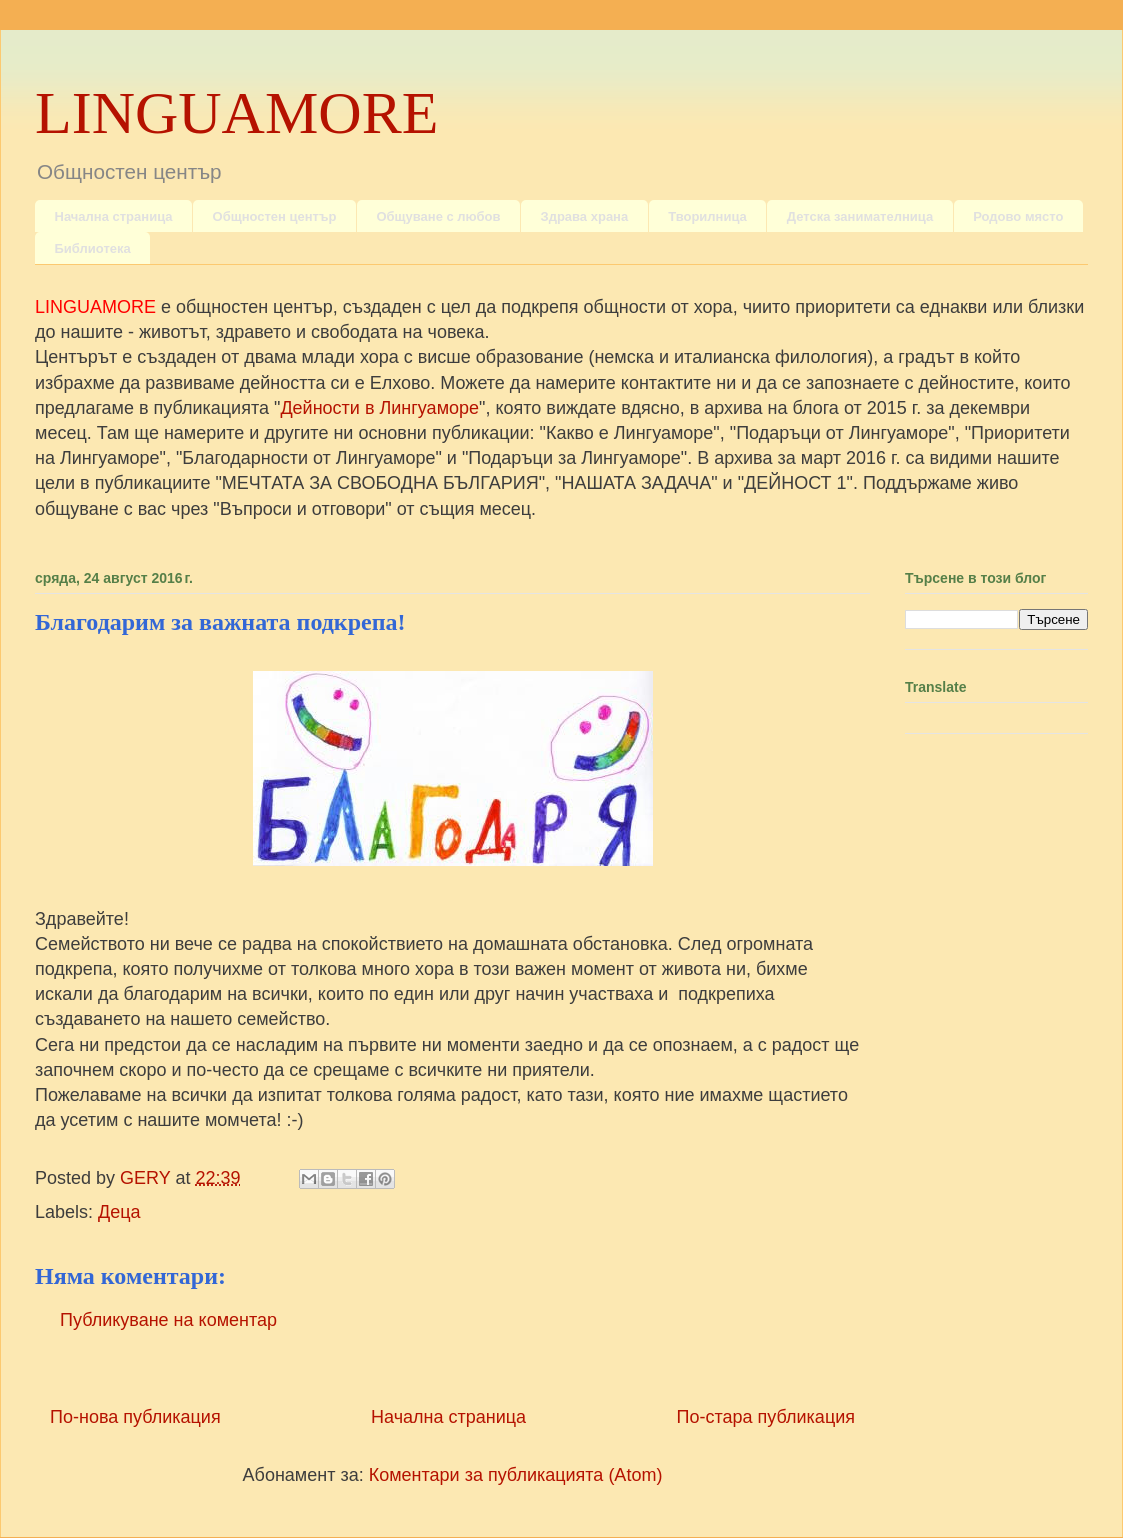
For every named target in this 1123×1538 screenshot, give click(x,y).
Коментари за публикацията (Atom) (516, 1475)
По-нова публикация (135, 1417)
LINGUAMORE (236, 113)
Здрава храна (584, 216)
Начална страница (114, 216)
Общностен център (275, 216)
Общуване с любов (438, 216)
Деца (119, 1212)
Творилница (707, 216)
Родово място (1018, 216)
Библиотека (93, 248)
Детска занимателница (860, 216)
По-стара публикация (766, 1417)
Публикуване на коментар (168, 1320)
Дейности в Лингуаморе (379, 408)
